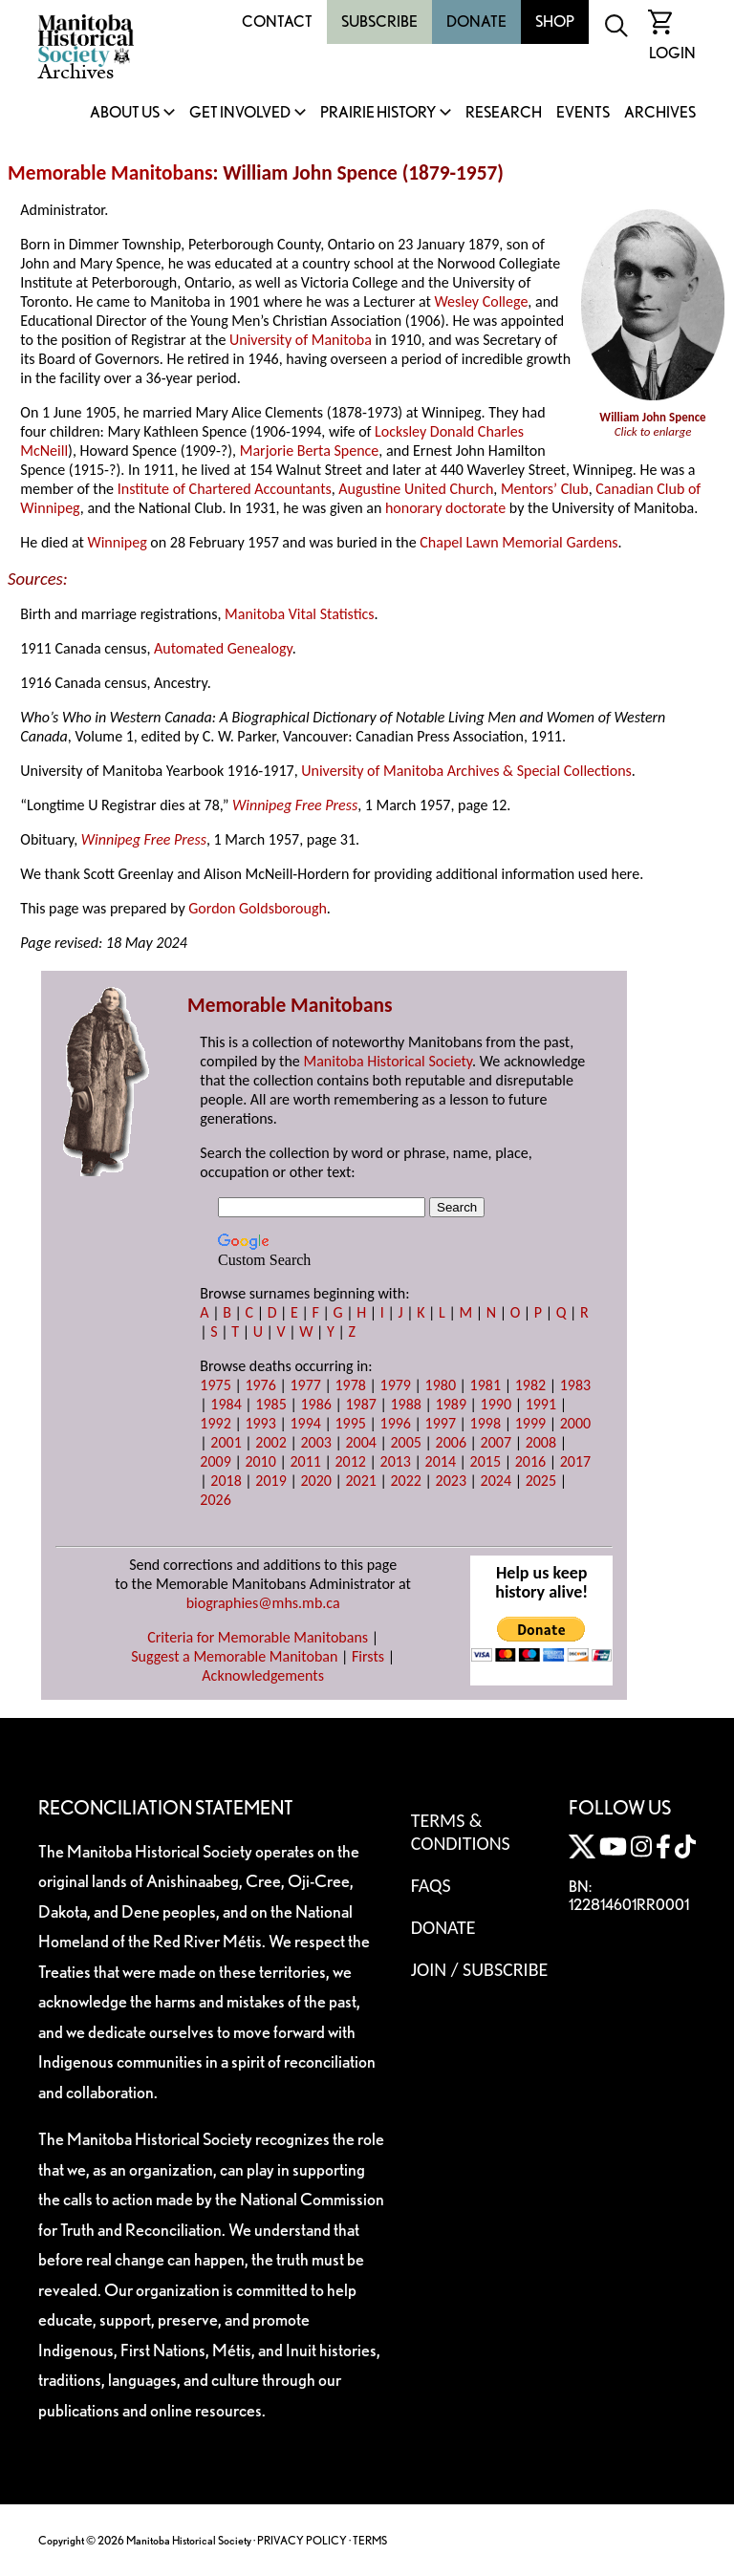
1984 (225, 1404)
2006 (451, 1442)
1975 (215, 1385)
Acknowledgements (263, 1675)
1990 (496, 1404)
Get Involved (240, 113)
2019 (270, 1480)
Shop (554, 21)
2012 (350, 1461)
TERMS (370, 2540)
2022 (406, 1480)
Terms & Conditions (460, 1832)
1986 (315, 1404)
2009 (215, 1461)
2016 (530, 1461)
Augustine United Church (415, 489)
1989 (451, 1404)
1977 (305, 1385)
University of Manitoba (300, 340)
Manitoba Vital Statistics (300, 614)
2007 (496, 1442)
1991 (541, 1404)
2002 (270, 1442)
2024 (496, 1480)
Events (583, 113)
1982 (530, 1385)
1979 (395, 1385)
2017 (575, 1461)
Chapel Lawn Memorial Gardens (518, 542)
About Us (125, 113)
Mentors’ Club (545, 489)
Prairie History (378, 113)
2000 (575, 1423)
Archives (660, 113)
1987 (360, 1404)
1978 (350, 1385)
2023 (451, 1480)
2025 (541, 1480)
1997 (440, 1423)
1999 (530, 1423)
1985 (270, 1404)
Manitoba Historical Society (387, 1061)
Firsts (368, 1656)
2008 (541, 1442)
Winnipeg (116, 542)
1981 (485, 1385)
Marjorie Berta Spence (309, 450)
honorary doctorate (445, 508)
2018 (225, 1480)
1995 (350, 1423)
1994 (305, 1423)
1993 (260, 1423)
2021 (360, 1480)
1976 (260, 1385)
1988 (406, 1404)
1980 (440, 1385)
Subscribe (379, 21)
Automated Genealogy (223, 648)
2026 (215, 1500)
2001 (225, 1442)
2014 (440, 1461)
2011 (305, 1461)
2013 (395, 1461)
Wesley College (481, 301)
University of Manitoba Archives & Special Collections (466, 771)
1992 (215, 1423)
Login (672, 53)
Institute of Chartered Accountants (225, 489)
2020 (315, 1480)
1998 (485, 1423)
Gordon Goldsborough (257, 908)
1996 (395, 1423)
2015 (485, 1461)
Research (503, 113)
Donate (476, 21)
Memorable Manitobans (110, 173)
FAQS (431, 1885)
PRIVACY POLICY (302, 2540)
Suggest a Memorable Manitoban (234, 1656)
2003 (315, 1442)
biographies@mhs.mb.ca (263, 1603)
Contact (277, 21)
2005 (406, 1442)
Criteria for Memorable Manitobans (257, 1637)
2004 (360, 1442)
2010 (260, 1461)
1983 (575, 1385)
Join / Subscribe (480, 1969)
